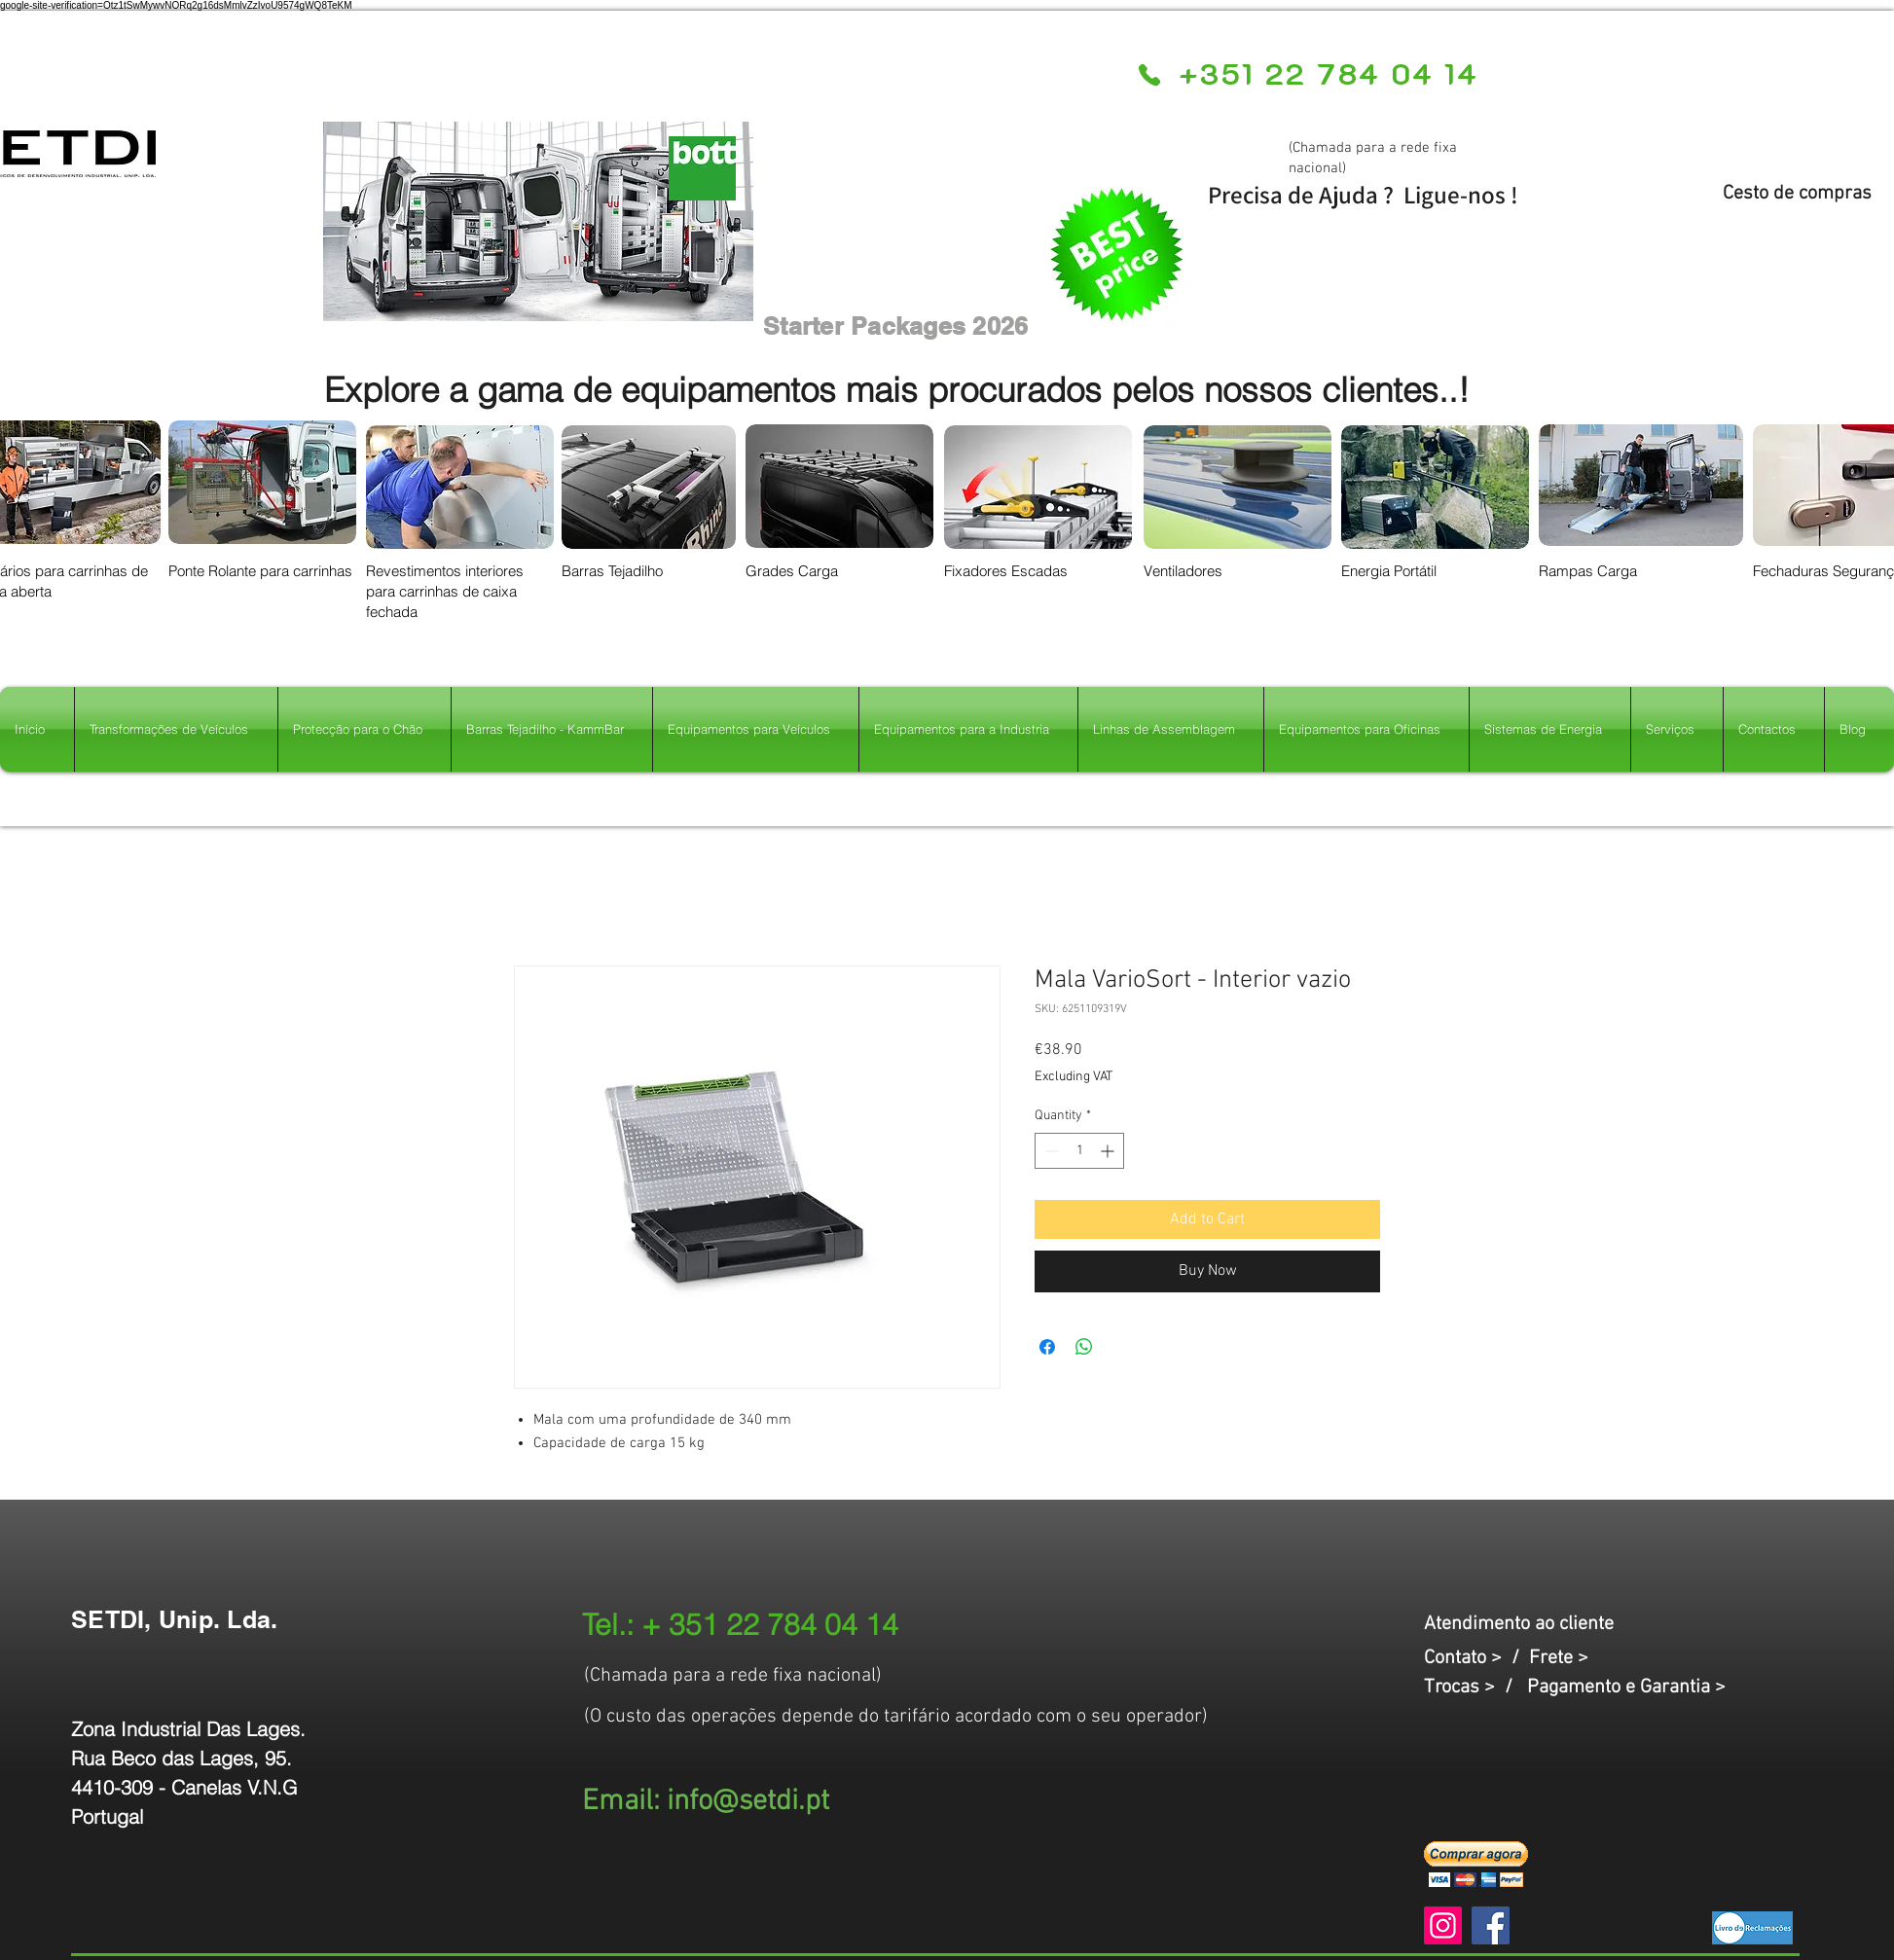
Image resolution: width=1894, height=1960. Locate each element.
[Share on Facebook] (1047, 1347)
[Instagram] (1443, 1925)
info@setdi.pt (748, 1802)
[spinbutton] (1079, 1151)
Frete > (1558, 1658)
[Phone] (1149, 74)
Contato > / (1476, 1658)
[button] (1476, 1864)
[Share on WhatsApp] (1084, 1347)
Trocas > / (1475, 1687)
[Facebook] (1491, 1925)
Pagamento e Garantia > (1626, 1687)
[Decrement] (1050, 1151)
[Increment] (1109, 1151)
